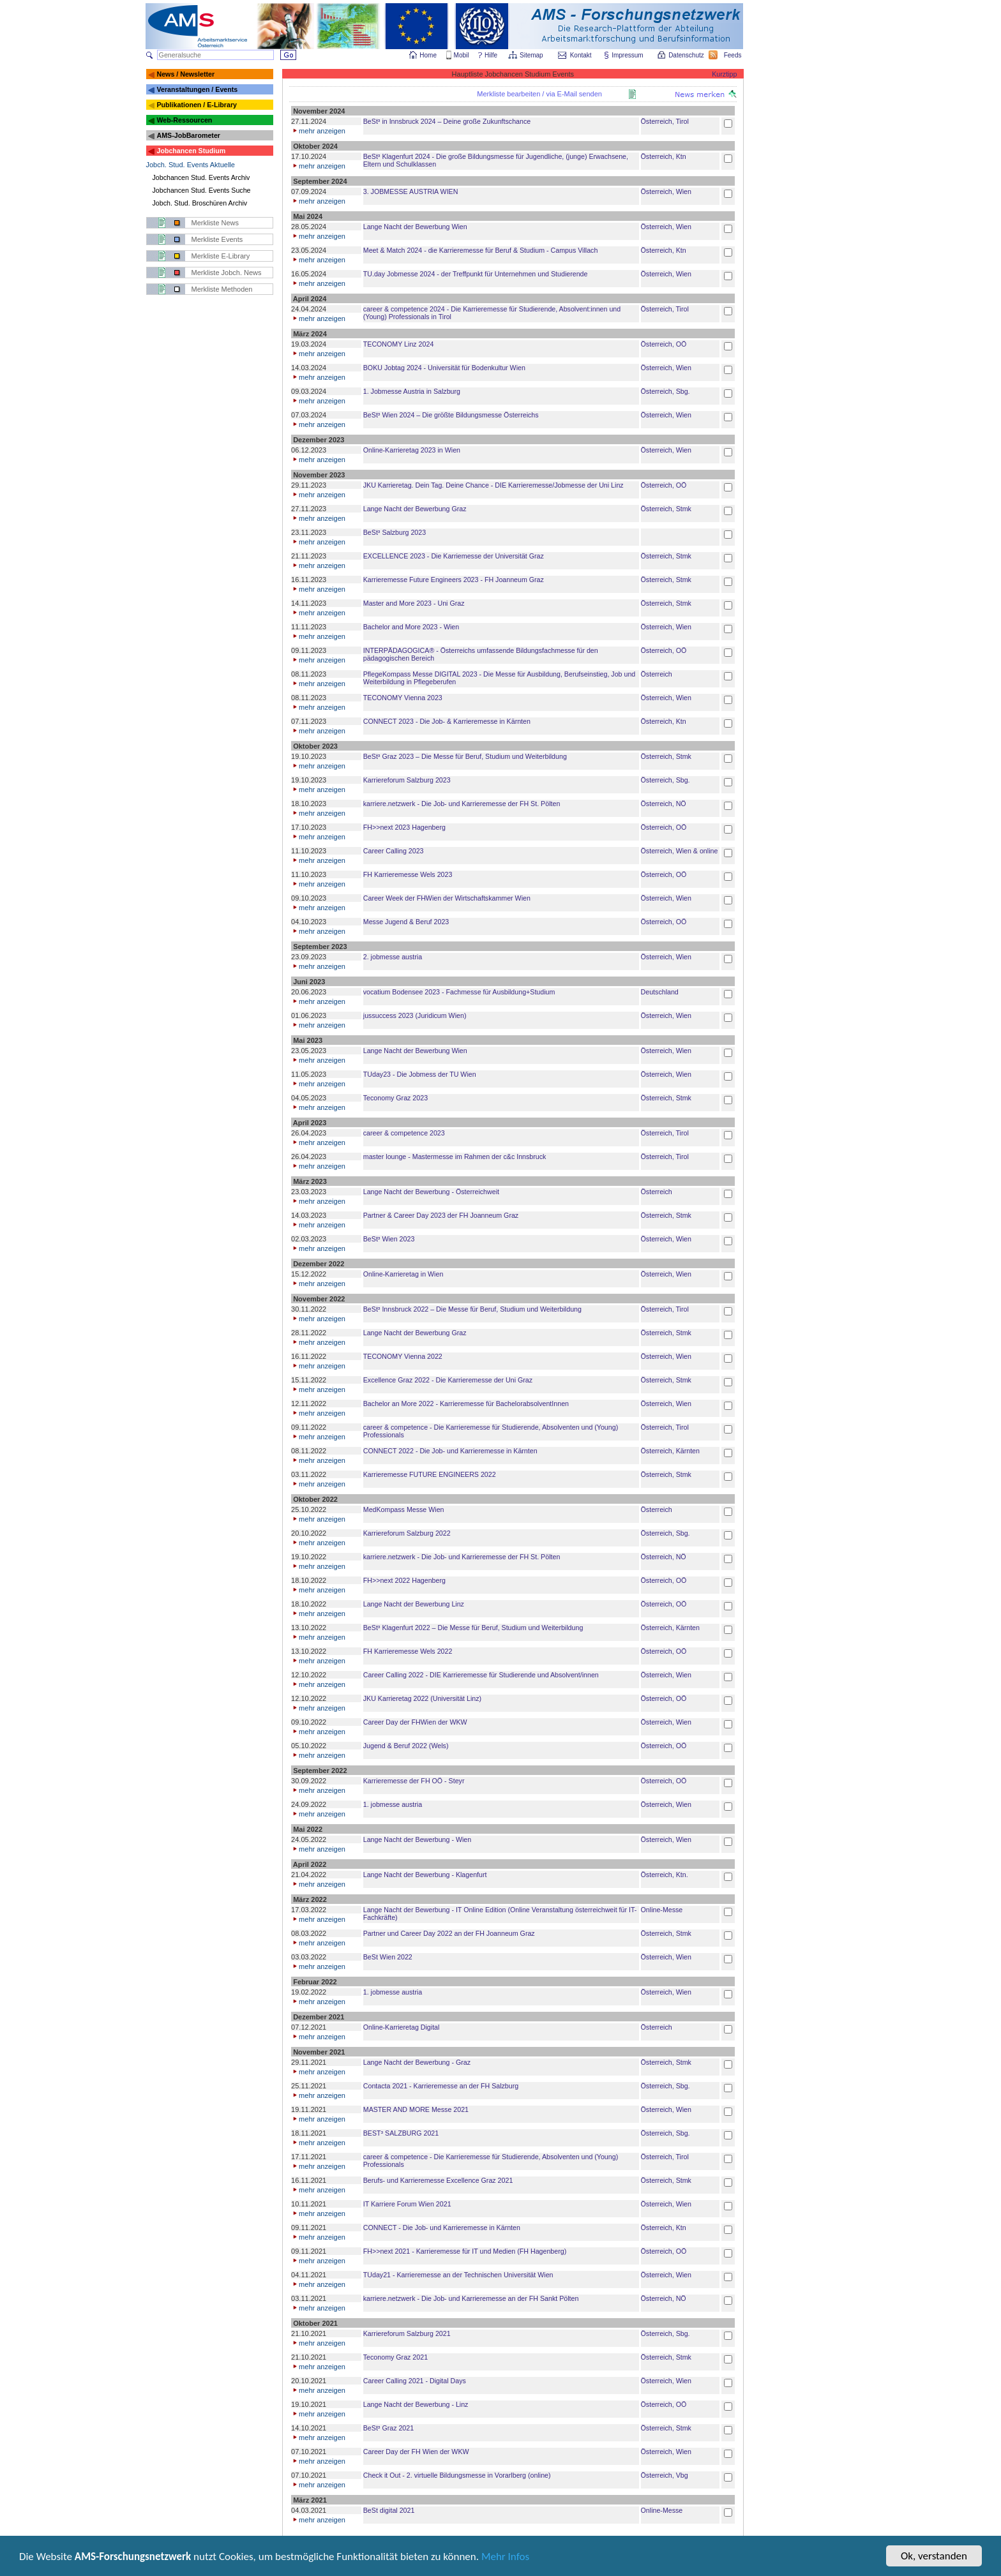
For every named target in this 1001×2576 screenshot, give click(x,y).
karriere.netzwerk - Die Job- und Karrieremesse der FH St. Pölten (462, 803)
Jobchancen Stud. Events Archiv (201, 177)
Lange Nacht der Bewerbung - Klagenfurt (425, 1874)
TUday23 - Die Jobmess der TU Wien (419, 1074)
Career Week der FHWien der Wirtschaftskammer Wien (447, 898)
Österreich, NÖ (663, 803)
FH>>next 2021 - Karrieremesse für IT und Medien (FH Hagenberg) (464, 2251)
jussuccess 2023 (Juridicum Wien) (415, 1015)
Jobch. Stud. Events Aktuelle (190, 164)
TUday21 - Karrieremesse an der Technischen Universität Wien (458, 2275)
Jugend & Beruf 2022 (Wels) (406, 1745)
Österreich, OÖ (664, 344)
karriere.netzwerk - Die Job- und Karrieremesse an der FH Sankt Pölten (471, 2298)
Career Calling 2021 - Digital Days (414, 2381)
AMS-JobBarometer (188, 135)
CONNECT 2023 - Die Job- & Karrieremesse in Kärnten (447, 721)
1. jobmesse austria (392, 1804)
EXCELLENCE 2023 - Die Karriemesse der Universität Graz (453, 556)
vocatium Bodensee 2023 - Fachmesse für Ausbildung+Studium (459, 992)
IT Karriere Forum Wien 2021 (407, 2204)
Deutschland (660, 992)
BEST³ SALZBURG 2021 (401, 2133)
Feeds (733, 55)
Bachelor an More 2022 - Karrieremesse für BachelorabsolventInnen (466, 1403)
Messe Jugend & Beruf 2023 (406, 921)
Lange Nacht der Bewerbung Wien (415, 226)
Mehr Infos (505, 2556)
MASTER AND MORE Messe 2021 (416, 2109)
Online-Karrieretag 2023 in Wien (411, 450)
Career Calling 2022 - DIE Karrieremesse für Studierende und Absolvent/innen (481, 1675)
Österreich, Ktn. (664, 1874)
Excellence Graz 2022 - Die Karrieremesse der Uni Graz (447, 1380)
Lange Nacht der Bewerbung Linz (413, 1604)
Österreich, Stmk (666, 509)
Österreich (656, 674)
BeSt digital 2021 (389, 2510)
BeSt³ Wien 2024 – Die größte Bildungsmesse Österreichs (451, 415)
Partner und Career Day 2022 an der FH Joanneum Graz (449, 1933)
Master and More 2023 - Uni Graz (414, 603)
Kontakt (581, 55)
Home (428, 55)
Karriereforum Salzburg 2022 (407, 1533)
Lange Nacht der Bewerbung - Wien (417, 1839)
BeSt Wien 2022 (387, 1957)
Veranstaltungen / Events (196, 89)
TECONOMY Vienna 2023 (402, 697)
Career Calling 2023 (393, 851)
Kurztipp (724, 74)
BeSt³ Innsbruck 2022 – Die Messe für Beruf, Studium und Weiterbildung (472, 1309)
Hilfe (491, 55)
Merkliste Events (217, 239)
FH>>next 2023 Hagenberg (404, 827)
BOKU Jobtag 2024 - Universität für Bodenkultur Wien (444, 367)
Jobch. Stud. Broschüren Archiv (200, 203)
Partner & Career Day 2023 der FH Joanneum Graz (440, 1215)
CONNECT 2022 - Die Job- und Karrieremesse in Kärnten (450, 1451)
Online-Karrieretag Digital (401, 2027)
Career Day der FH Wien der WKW (416, 2451)
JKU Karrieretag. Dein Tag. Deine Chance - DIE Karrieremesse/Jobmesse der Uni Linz (493, 485)
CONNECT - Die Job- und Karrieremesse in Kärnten (441, 2227)
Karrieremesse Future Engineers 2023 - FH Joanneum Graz (453, 579)
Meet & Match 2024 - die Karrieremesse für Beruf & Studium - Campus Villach (480, 250)
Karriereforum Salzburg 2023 (407, 780)
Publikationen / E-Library (196, 105)
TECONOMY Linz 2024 (398, 344)
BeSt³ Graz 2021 (388, 2428)
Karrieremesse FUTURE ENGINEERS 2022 (429, 1474)
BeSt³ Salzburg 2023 (394, 532)
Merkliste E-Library (221, 256)
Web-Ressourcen (184, 120)
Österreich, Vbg (664, 2475)
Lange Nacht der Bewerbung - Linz (416, 2404)
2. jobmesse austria (392, 957)
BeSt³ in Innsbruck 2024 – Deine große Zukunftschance (447, 121)
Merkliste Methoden (222, 289)
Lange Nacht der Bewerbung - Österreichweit (431, 1191)
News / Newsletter (185, 74)
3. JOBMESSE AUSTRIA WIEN (410, 191)
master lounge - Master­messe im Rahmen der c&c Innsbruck (454, 1156)
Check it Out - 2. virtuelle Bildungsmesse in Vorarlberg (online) (457, 2475)
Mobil (461, 55)
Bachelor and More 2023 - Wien (411, 627)
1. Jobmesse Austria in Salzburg (411, 391)
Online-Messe (662, 1909)
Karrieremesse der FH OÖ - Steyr (414, 1781)
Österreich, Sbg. (665, 391)
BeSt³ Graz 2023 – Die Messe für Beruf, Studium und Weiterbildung (465, 756)
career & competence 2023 (404, 1133)
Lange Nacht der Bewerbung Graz (415, 509)
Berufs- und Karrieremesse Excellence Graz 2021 (438, 2180)
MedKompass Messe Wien (403, 1509)
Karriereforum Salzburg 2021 (407, 2333)
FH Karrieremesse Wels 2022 (408, 1651)
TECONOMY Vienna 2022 (402, 1356)
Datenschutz (686, 55)
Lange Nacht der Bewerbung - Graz (416, 2062)
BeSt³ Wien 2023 (389, 1239)
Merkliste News (215, 223)
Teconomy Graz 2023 (395, 1098)
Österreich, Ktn (663, 156)
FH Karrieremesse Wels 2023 (408, 874)
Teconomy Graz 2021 (395, 2357)
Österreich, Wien (666, 191)
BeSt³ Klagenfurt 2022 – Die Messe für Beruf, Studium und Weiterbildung (473, 1627)
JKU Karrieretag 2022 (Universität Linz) (422, 1698)
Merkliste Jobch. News (227, 272)
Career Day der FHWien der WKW (415, 1722)
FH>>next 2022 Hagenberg (404, 1580)
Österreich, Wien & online (679, 851)
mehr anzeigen (318, 131)
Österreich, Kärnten (670, 1451)
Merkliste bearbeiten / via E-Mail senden (539, 94)
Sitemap (532, 55)
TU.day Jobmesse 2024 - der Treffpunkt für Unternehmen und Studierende (475, 274)
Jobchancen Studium (190, 150)
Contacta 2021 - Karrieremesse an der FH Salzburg (440, 2086)
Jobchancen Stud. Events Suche (202, 190)
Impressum (628, 55)
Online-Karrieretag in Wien (403, 1274)
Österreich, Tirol (665, 121)
